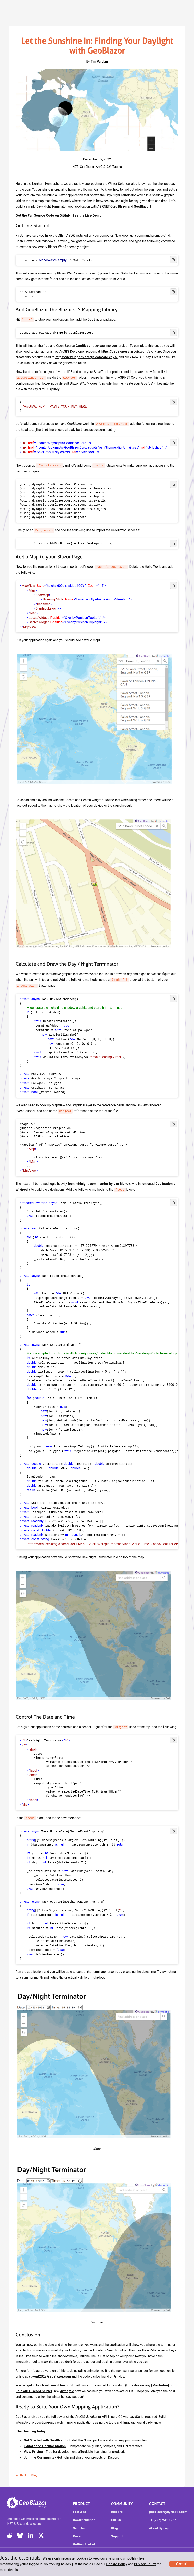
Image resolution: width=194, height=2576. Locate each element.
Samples (79, 2528)
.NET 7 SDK (66, 235)
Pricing (78, 2536)
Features (79, 2512)
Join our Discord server (34, 2391)
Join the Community (39, 2457)
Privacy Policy (145, 2564)
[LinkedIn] (30, 2535)
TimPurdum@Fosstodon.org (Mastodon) (138, 2385)
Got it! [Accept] (181, 2563)
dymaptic (67, 2391)
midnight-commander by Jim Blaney (102, 1184)
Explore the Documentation (45, 2446)
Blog (114, 2528)
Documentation (84, 2520)
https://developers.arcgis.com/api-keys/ (86, 357)
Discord (117, 2512)
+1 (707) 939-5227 (162, 2520)
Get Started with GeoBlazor (45, 2440)
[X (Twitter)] (41, 2535)
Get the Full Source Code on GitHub (43, 215)
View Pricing (33, 2452)
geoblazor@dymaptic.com (168, 2512)
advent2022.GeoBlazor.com (49, 2376)
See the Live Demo (87, 215)
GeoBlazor (142, 206)
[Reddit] (9, 2535)
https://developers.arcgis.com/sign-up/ (131, 351)
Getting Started (84, 2544)
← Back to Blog (26, 2475)
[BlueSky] (20, 2535)
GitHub (119, 2376)
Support (117, 2536)
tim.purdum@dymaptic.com (81, 2385)
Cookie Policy (116, 2564)
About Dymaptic (160, 2528)
